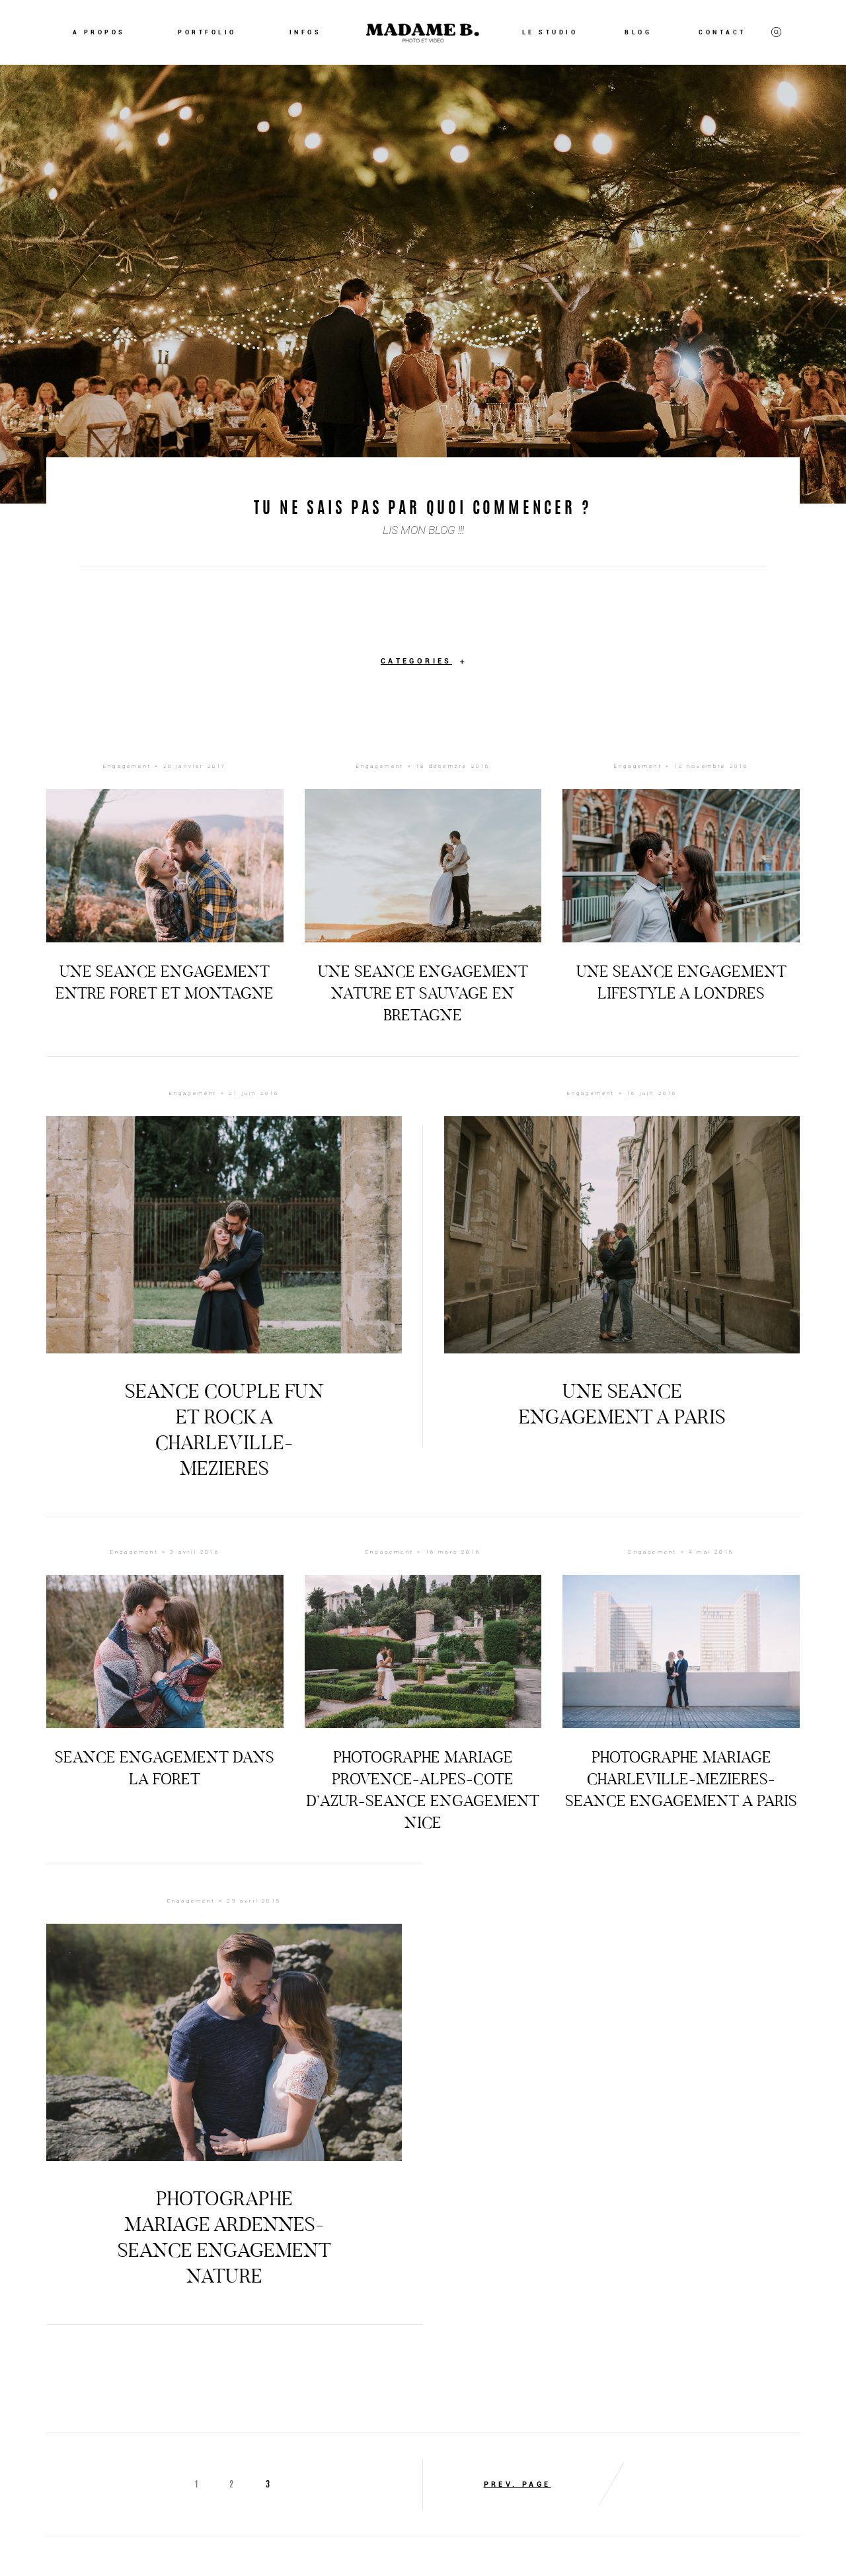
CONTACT (722, 32)
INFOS (305, 32)
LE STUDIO (550, 32)
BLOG (638, 32)
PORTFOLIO (207, 32)
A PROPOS (99, 32)
